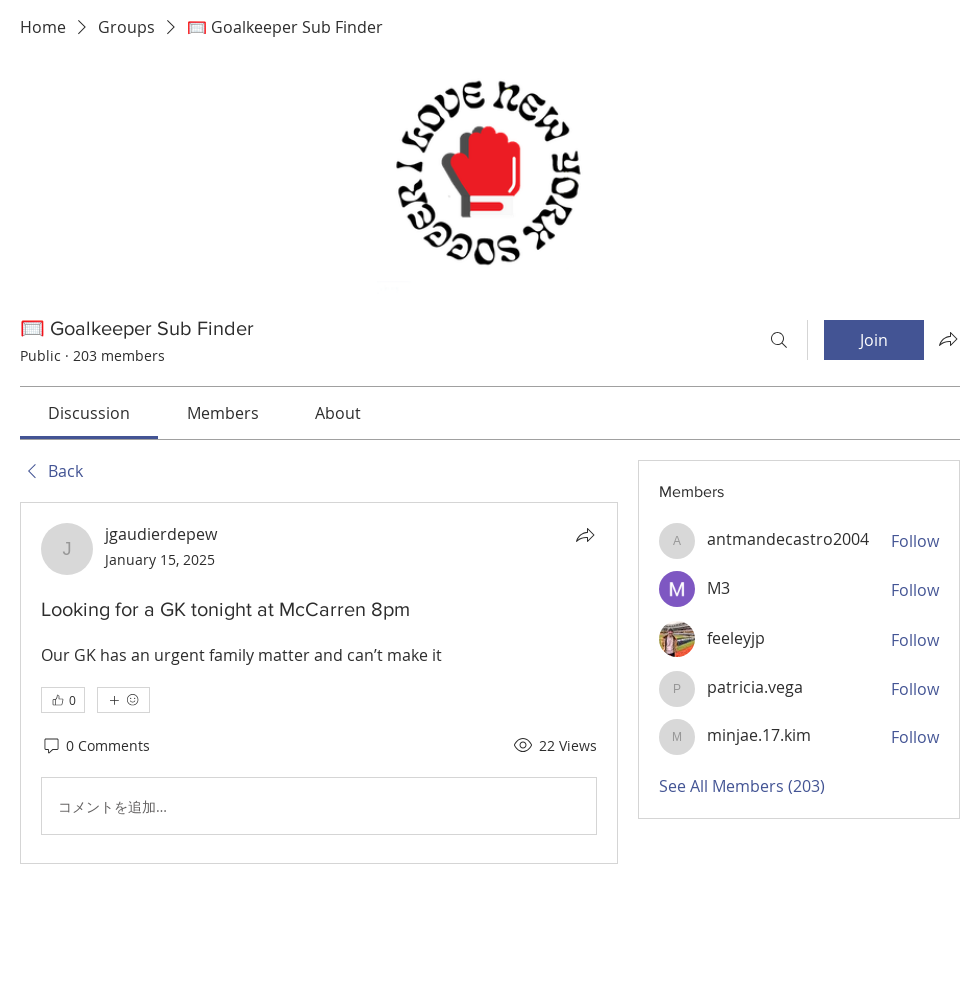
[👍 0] (63, 700)
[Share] (585, 535)
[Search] (779, 340)
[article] (319, 683)
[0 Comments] (95, 746)
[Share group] (948, 339)
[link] (89, 413)
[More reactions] (123, 700)
